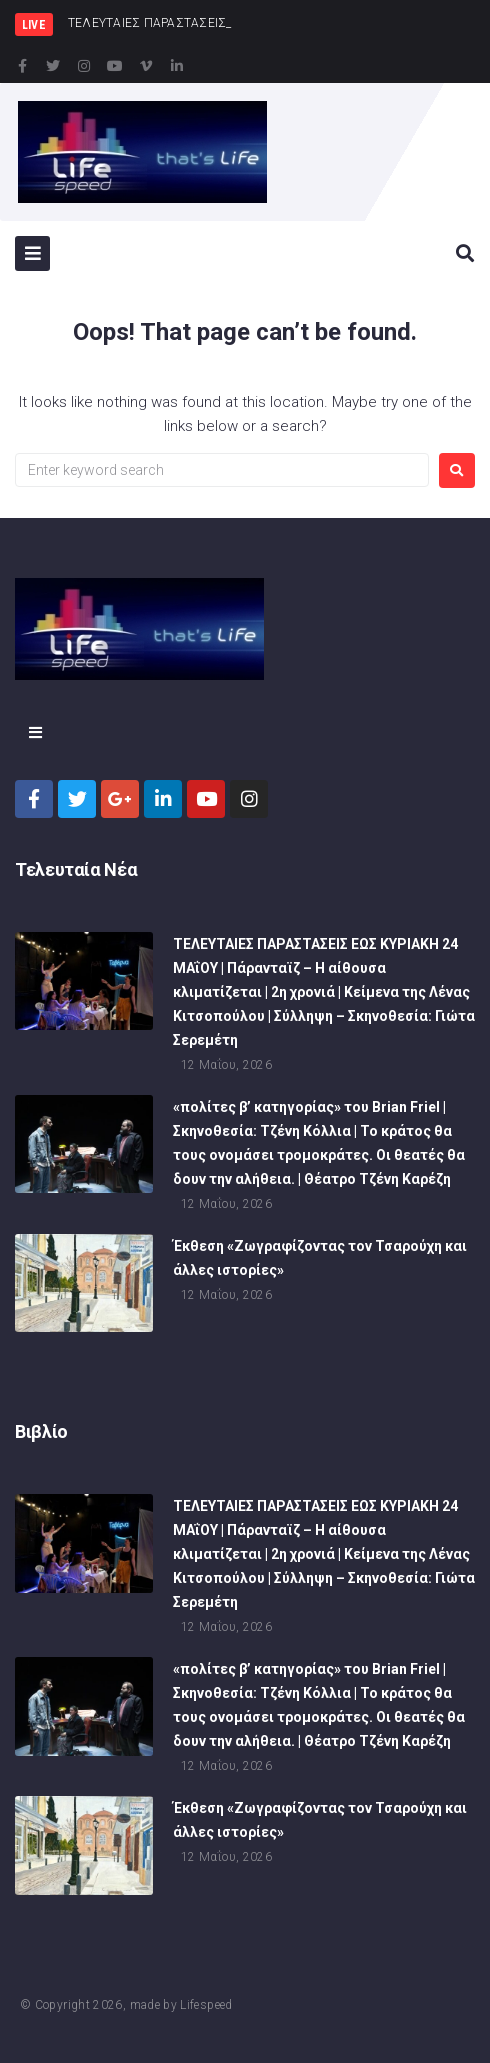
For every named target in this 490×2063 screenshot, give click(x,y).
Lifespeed (206, 2005)
